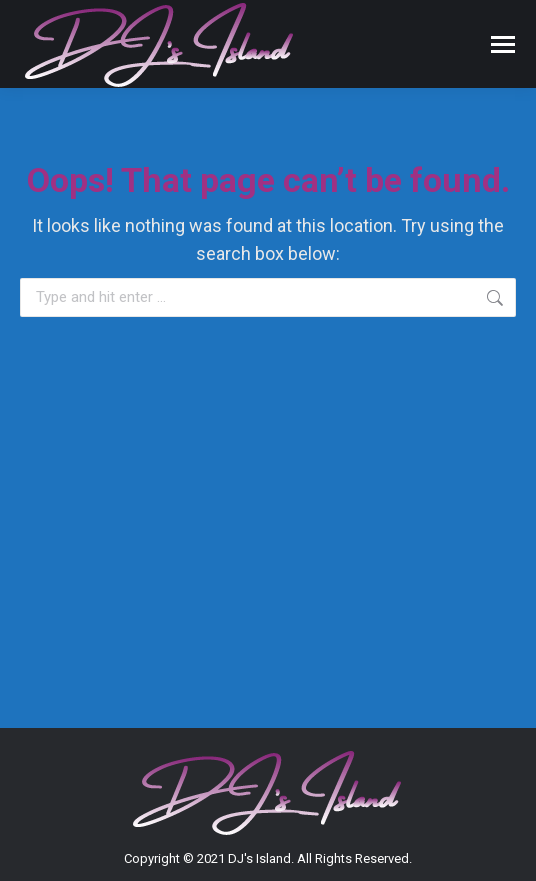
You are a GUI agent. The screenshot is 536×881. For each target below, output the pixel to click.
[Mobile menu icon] (503, 44)
